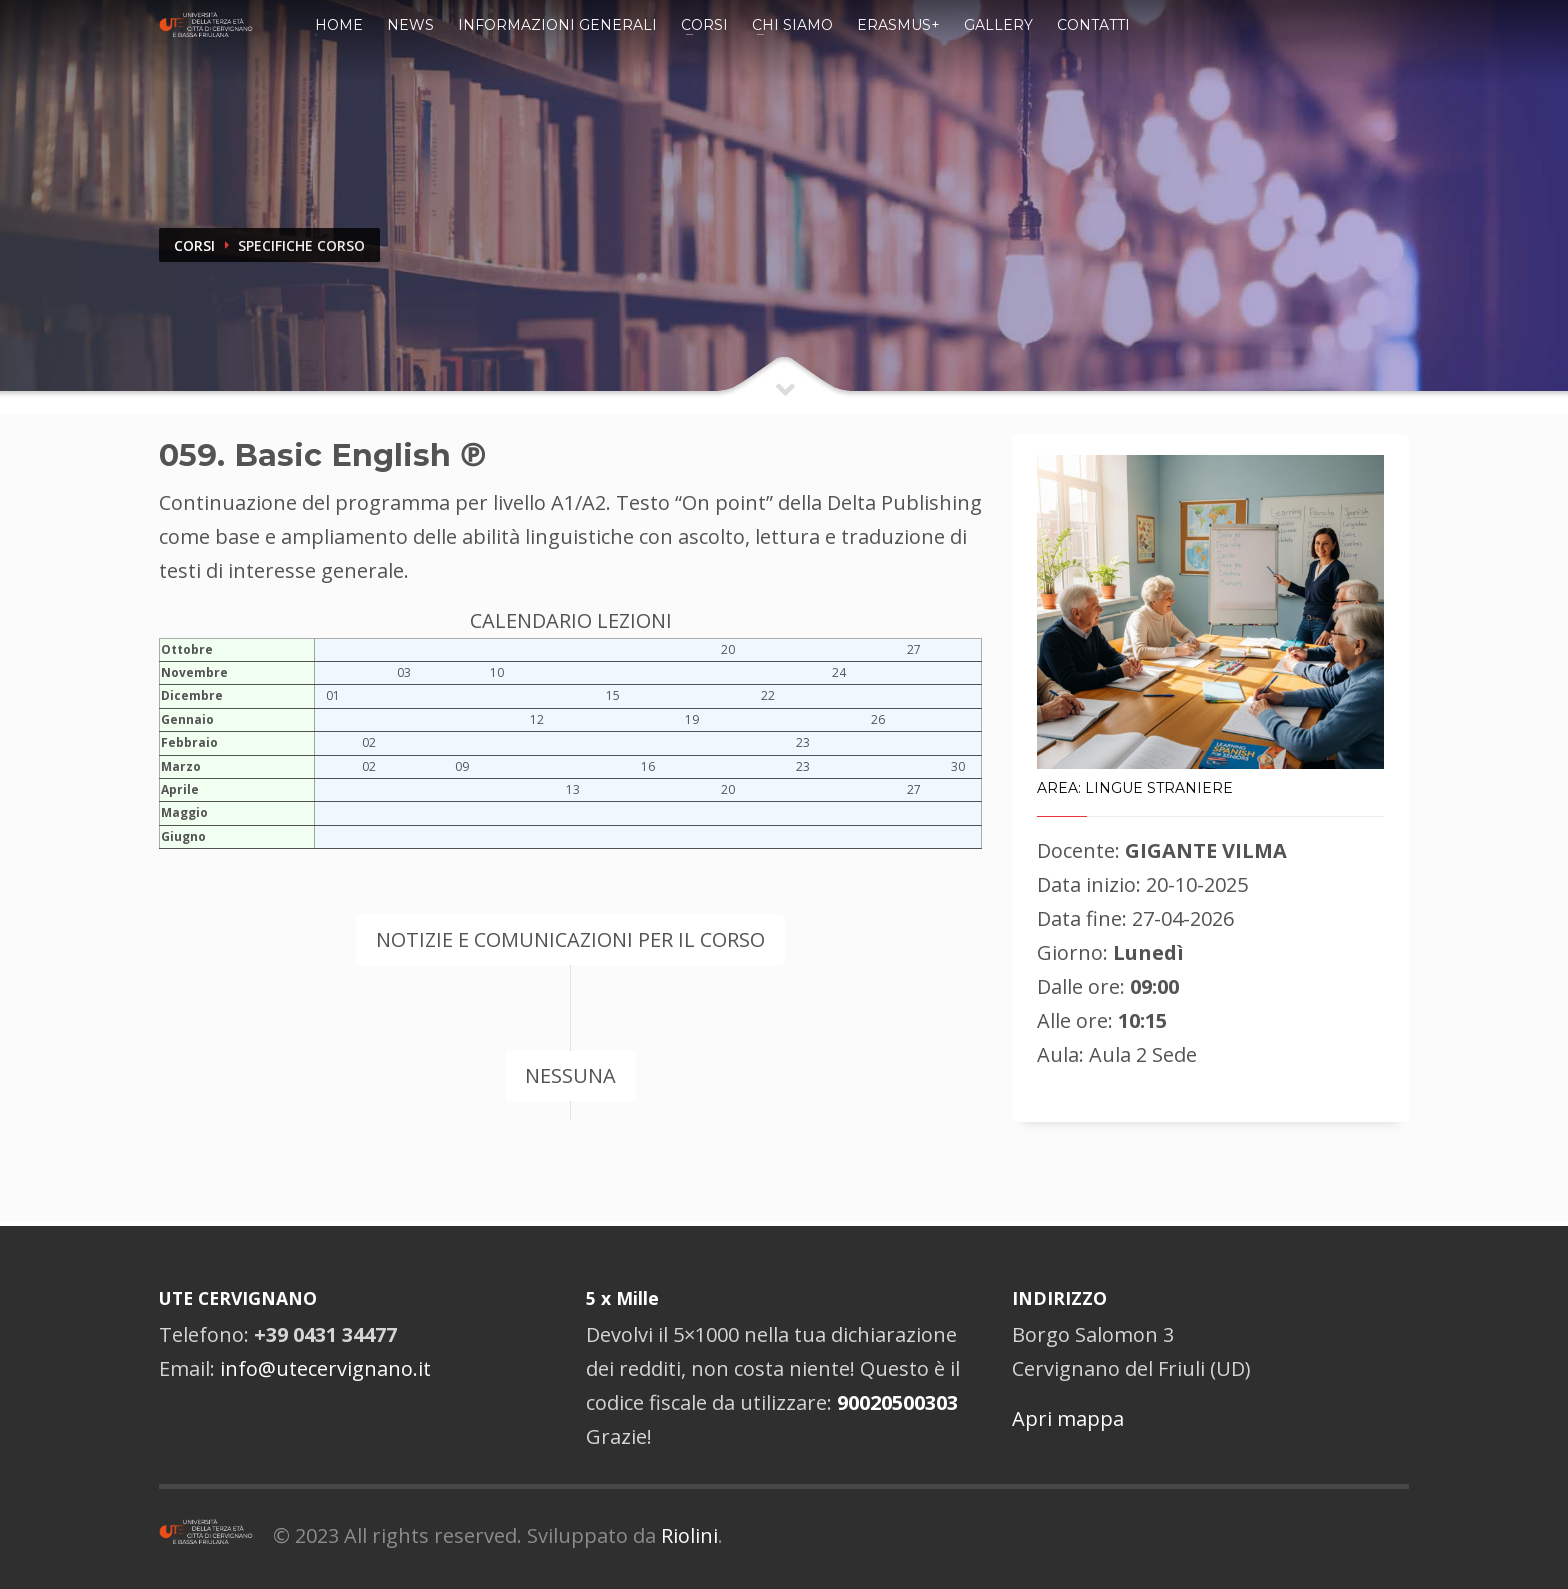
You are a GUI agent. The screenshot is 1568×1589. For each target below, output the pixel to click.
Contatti (1093, 25)
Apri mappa (1068, 1418)
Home (339, 25)
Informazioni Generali (557, 25)
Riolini (689, 1535)
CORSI (194, 245)
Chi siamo (792, 25)
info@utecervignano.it (325, 1368)
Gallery (998, 25)
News (410, 25)
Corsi (704, 25)
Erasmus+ (898, 25)
